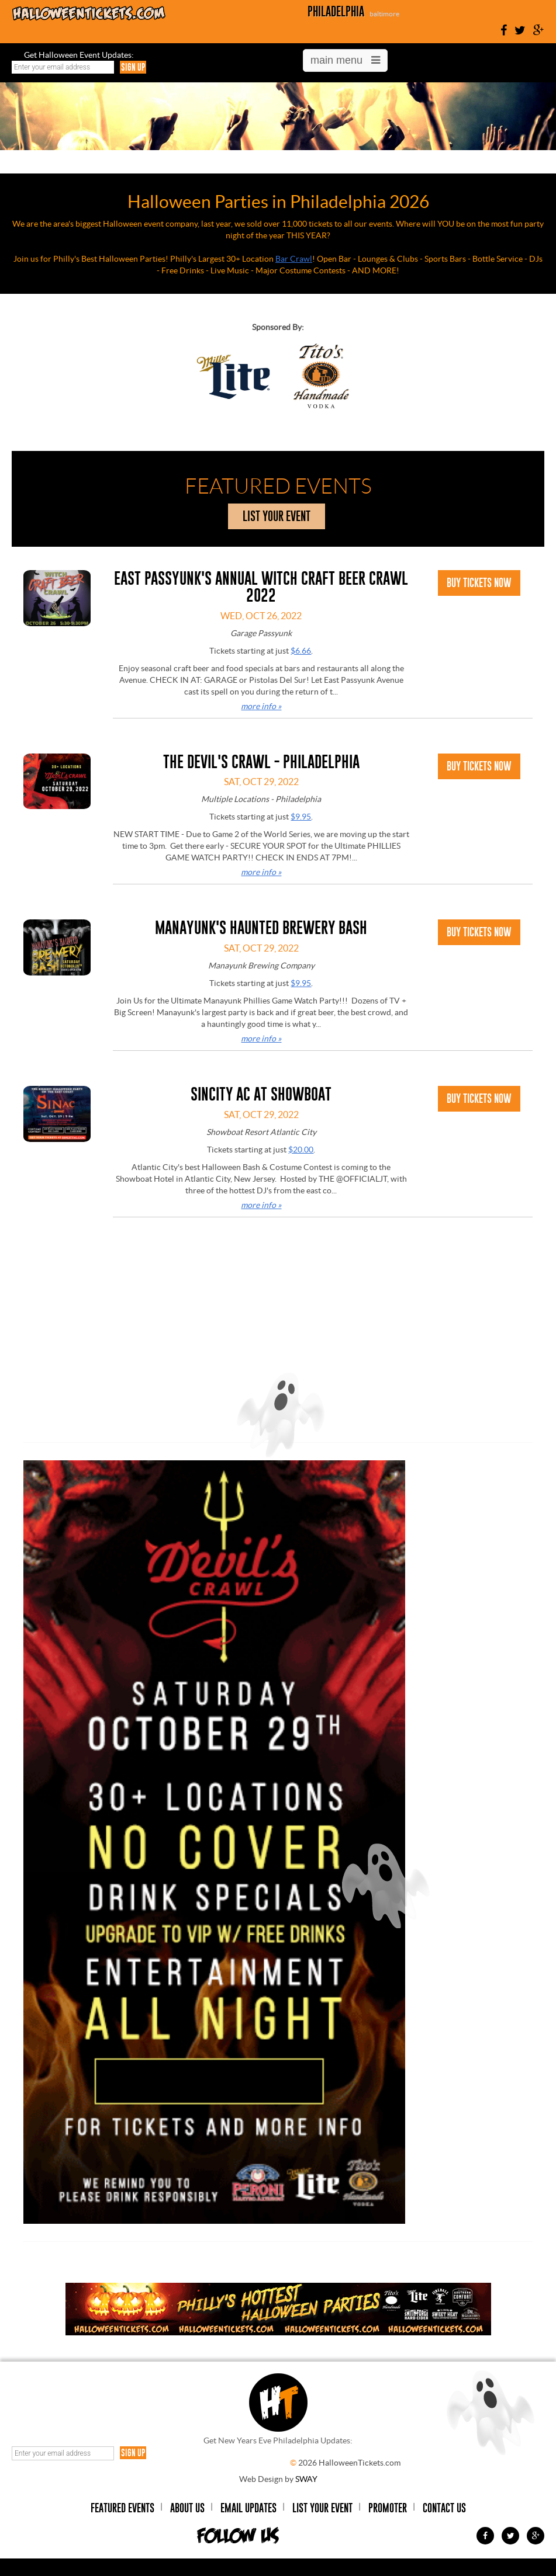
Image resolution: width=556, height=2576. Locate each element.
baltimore (384, 14)
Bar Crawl (293, 258)
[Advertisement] (278, 1349)
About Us (187, 2508)
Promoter (387, 2508)
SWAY (306, 2479)
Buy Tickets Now (479, 583)
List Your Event (322, 2508)
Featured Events (122, 2508)
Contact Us (444, 2508)
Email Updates (248, 2508)
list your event (276, 516)
